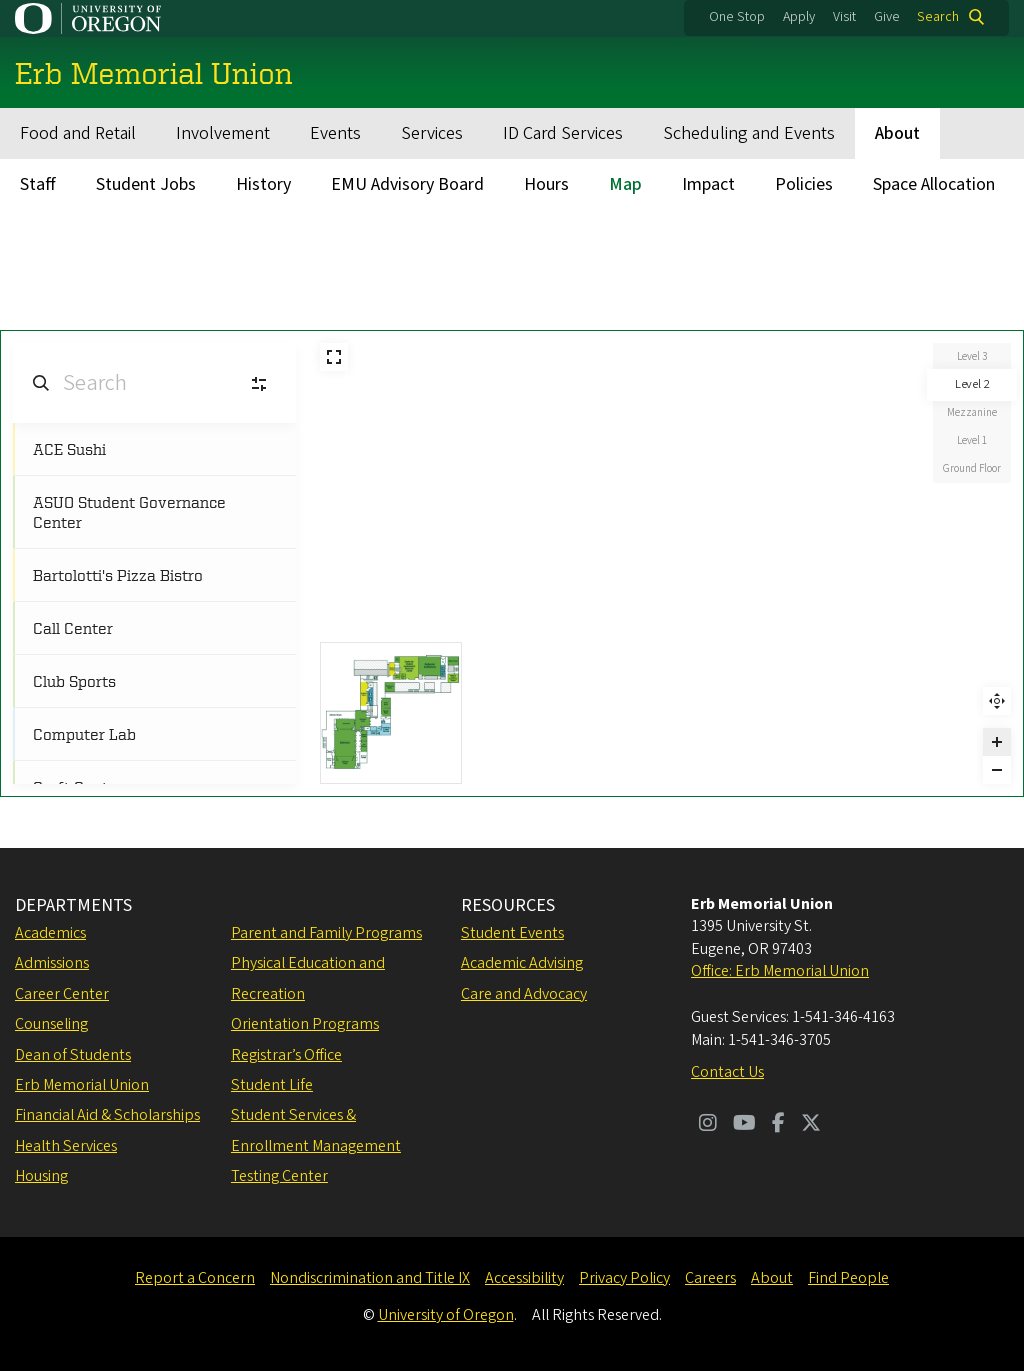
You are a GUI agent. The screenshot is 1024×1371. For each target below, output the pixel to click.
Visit (844, 17)
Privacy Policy (624, 1278)
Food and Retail (78, 133)
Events (335, 133)
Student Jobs (146, 184)
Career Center (62, 994)
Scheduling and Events (749, 133)
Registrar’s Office (286, 1055)
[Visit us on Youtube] (744, 1125)
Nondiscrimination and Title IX (370, 1278)
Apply (799, 17)
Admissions (52, 963)
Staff (38, 184)
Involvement (223, 133)
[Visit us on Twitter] (811, 1125)
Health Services (66, 1146)
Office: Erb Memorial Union (780, 971)
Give (887, 17)
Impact (708, 184)
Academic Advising (522, 963)
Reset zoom (997, 701)
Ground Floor (972, 468)
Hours (546, 184)
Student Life (272, 1085)
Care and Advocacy (524, 994)
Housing (41, 1176)
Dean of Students (73, 1055)
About (897, 133)
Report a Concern (195, 1278)
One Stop (737, 17)
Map (625, 184)
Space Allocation (934, 184)
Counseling (51, 1024)
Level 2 (972, 384)
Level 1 (972, 440)
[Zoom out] (997, 770)
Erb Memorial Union (82, 1085)
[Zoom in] (997, 742)
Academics (50, 933)
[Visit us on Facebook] (778, 1125)
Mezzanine (972, 412)
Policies (804, 184)
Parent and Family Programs (326, 933)
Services (432, 133)
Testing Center (279, 1176)
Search (938, 17)
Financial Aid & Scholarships (107, 1115)
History (263, 184)
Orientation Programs (305, 1024)
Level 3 (972, 356)
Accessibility (524, 1278)
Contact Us (727, 1072)
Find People (848, 1278)
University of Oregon (446, 1315)
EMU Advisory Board (407, 184)
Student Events (512, 933)
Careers (710, 1278)
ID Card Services (563, 133)
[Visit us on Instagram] (708, 1125)
